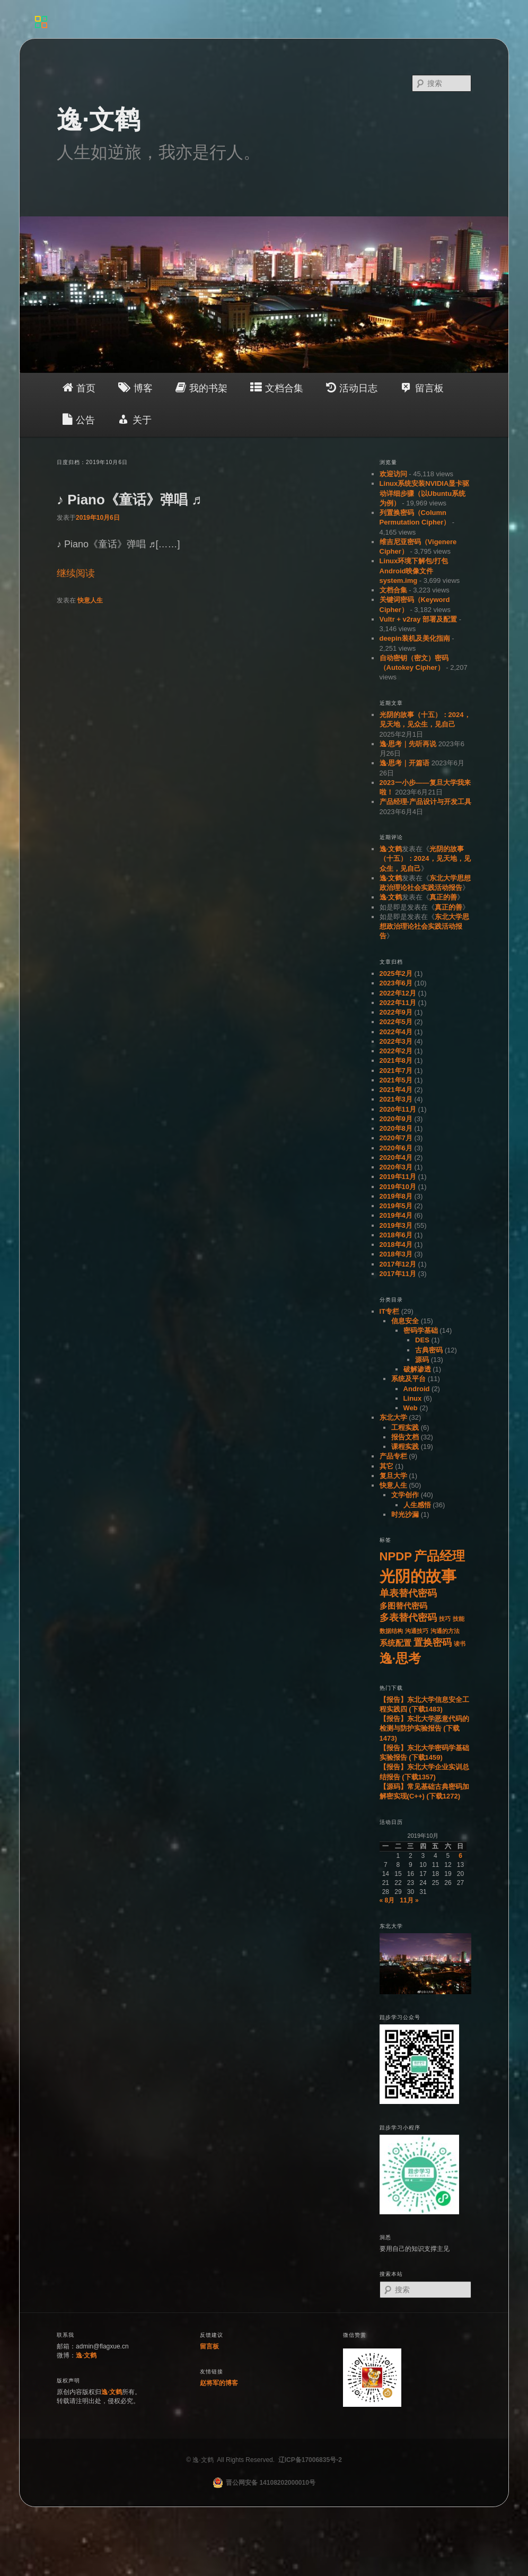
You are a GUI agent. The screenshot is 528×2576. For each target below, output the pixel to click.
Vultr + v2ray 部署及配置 (418, 619)
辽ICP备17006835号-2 (310, 2460)
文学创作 (405, 1495)
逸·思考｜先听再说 (408, 744)
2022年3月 (396, 1041)
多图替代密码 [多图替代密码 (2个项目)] (403, 1605)
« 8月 (387, 1900)
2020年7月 (396, 1138)
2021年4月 (396, 1090)
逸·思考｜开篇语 (405, 763)
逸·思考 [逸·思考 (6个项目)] (400, 1658)
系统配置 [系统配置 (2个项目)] (395, 1642)
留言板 (209, 2346)
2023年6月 (396, 983)
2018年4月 (396, 1244)
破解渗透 (417, 1369)
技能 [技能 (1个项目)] (458, 1619)
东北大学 (393, 1417)
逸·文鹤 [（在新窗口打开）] (86, 2355)
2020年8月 (396, 1128)
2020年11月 (398, 1109)
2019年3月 (396, 1225)
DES (422, 1340)
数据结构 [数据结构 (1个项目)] (391, 1631)
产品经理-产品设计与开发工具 (425, 802)
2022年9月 (396, 1012)
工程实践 (405, 1427)
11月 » (409, 1900)
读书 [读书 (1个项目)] (459, 1643)
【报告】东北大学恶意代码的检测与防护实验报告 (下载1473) (424, 1728)
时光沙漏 (405, 1514)
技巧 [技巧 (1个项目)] (445, 1619)
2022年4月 (396, 1032)
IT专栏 (390, 1311)
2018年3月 (396, 1254)
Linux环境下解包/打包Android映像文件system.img (414, 570)
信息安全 (405, 1321)
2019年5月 (396, 1206)
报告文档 (405, 1437)
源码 (422, 1360)
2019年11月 (398, 1177)
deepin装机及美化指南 (415, 638)
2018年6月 (396, 1235)
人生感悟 (417, 1505)
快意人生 (90, 600)
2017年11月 (398, 1274)
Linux (412, 1398)
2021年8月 (396, 1060)
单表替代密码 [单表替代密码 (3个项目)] (408, 1593)
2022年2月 (396, 1051)
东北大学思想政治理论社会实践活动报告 (424, 926)
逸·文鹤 (98, 120)
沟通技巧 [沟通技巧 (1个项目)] (416, 1631)
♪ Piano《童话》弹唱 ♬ (129, 499)
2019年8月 (396, 1196)
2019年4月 (396, 1215)
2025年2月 (396, 973)
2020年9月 (396, 1119)
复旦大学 (393, 1476)
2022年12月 (398, 993)
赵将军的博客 (219, 2383)
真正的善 (443, 897)
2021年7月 (396, 1071)
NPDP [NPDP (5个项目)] (396, 1556)
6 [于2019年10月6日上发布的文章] (460, 1855)
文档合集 (393, 590)
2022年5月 (396, 1022)
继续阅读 (76, 573)
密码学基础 (420, 1330)
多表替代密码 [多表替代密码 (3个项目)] (408, 1617)
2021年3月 (396, 1099)
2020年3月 (396, 1167)
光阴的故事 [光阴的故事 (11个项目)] (418, 1576)
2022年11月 (398, 1003)
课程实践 (405, 1447)
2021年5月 (396, 1080)
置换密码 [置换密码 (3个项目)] (432, 1642)
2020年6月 (396, 1148)
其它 (386, 1466)
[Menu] (41, 19)
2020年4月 (396, 1158)
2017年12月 (398, 1264)
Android (416, 1389)
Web (410, 1408)
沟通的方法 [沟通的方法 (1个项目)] (445, 1631)
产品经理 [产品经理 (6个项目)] (439, 1556)
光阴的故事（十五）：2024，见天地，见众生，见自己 (425, 858)
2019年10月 (398, 1187)
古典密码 (429, 1350)
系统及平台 (408, 1379)
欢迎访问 (393, 474)
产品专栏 (393, 1456)
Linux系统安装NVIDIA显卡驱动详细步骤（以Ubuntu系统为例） (425, 493)
